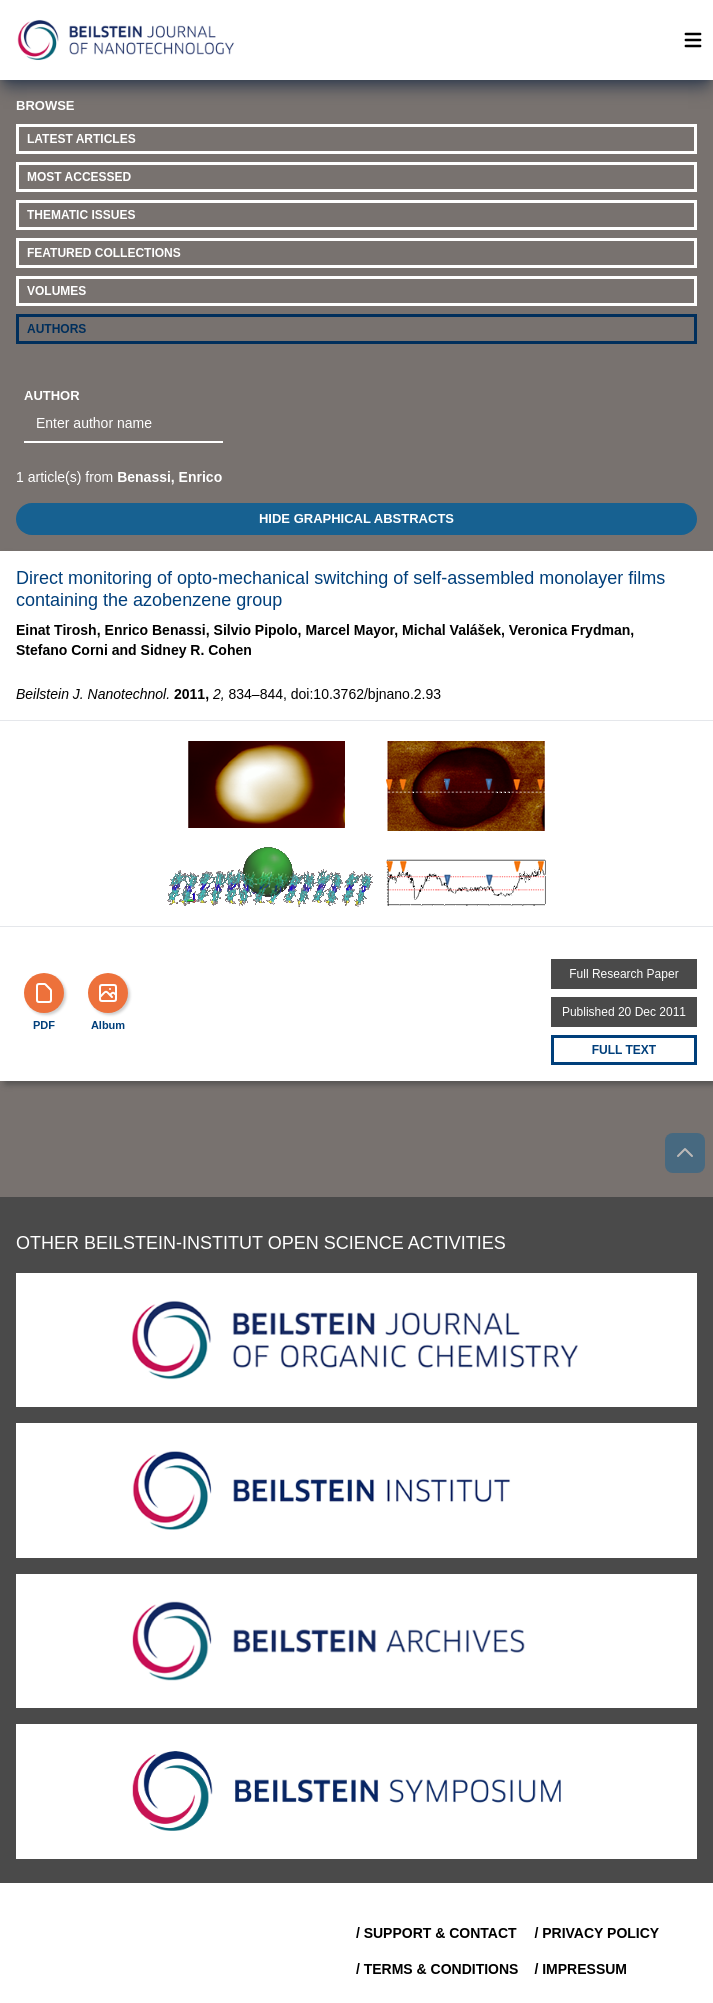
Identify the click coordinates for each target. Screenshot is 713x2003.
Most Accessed (79, 177)
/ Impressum (580, 1969)
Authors (56, 329)
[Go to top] (685, 1153)
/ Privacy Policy (596, 1933)
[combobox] (123, 424)
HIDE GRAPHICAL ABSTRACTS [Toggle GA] (356, 518)
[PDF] (44, 993)
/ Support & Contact (436, 1933)
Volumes (56, 291)
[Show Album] (108, 993)
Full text (624, 1050)
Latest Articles (81, 139)
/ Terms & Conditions (437, 1969)
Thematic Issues (81, 215)
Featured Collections (104, 253)
